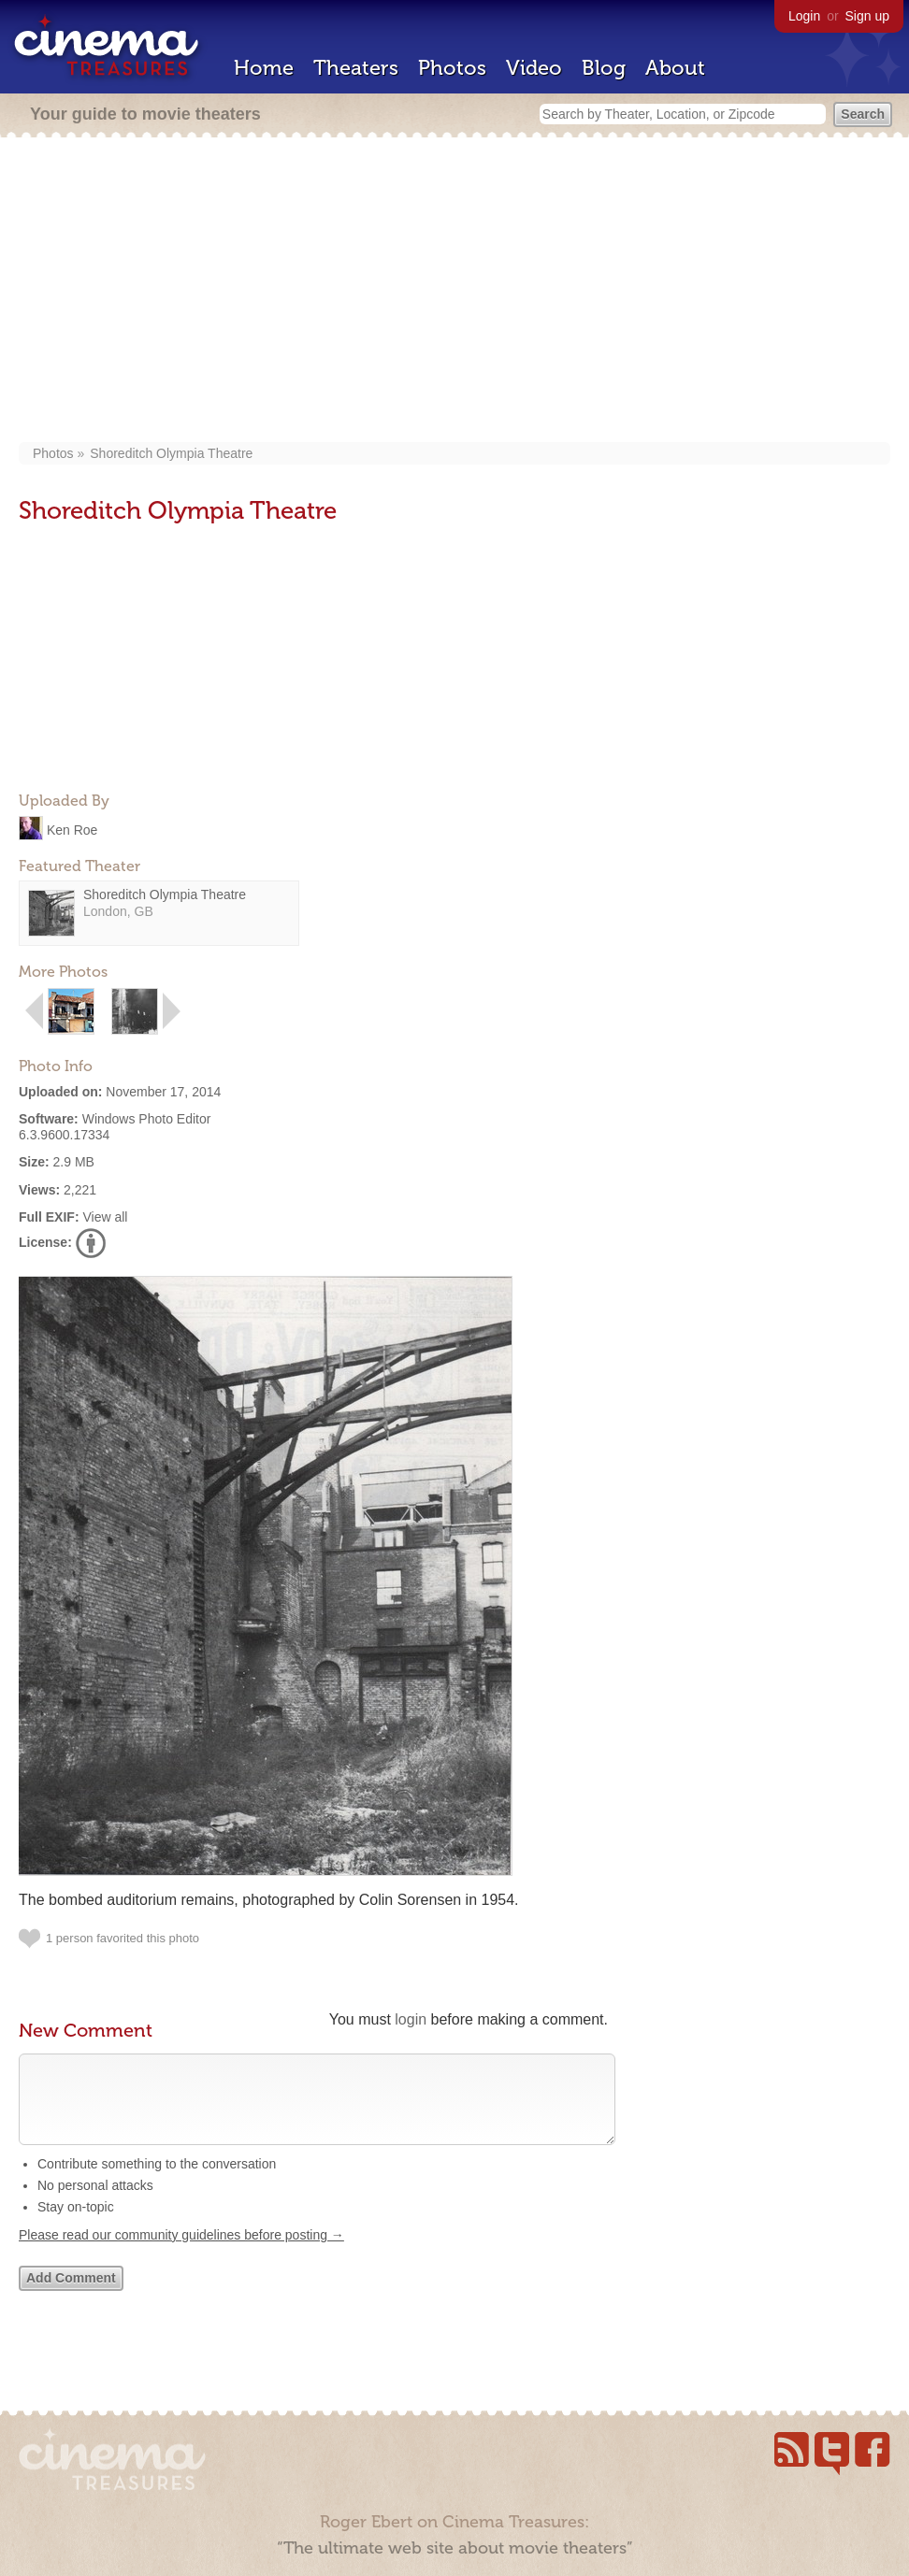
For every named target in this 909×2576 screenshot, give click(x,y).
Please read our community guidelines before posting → (181, 2253)
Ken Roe (72, 829)
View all (104, 1216)
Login (804, 15)
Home (264, 67)
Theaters (355, 67)
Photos (452, 67)
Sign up (867, 15)
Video (534, 67)
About (675, 67)
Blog (604, 67)
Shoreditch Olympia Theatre (171, 453)
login (410, 2019)
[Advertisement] (455, 291)
